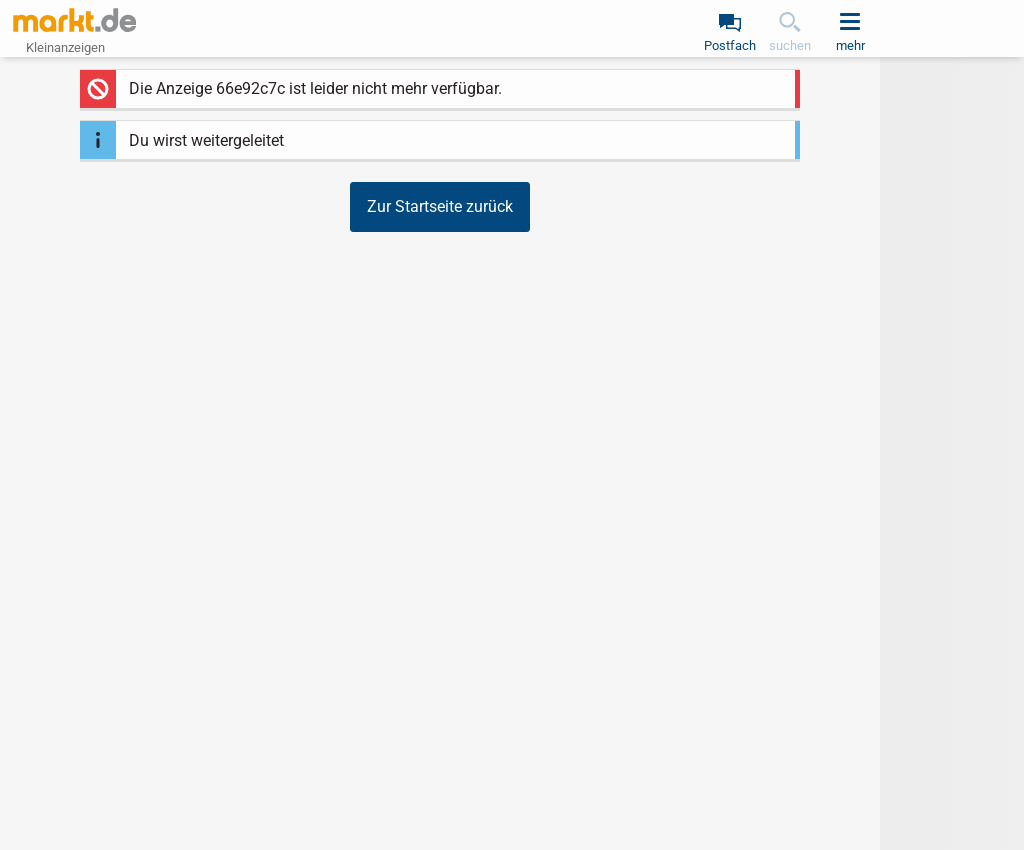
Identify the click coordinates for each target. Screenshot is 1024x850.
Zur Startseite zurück (440, 206)
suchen (790, 45)
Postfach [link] (730, 45)
